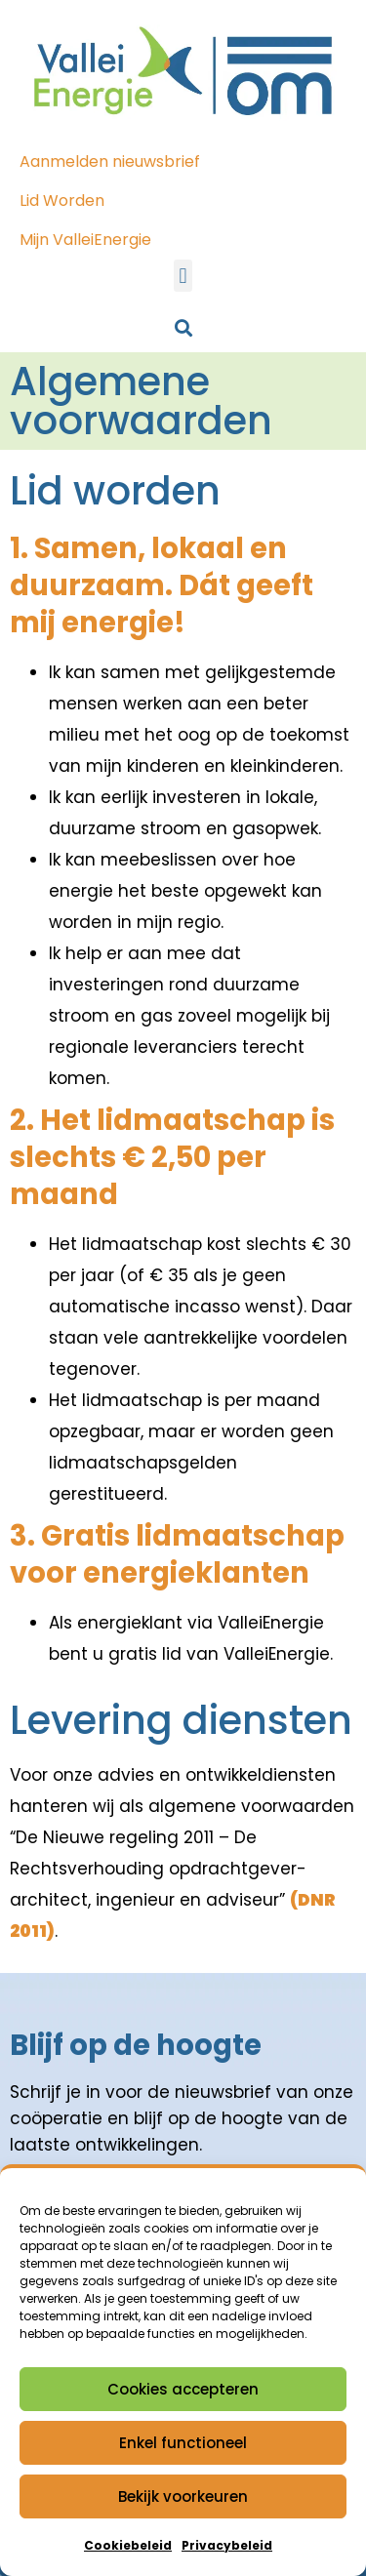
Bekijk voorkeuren (183, 2496)
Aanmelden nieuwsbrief (110, 161)
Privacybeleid (227, 2545)
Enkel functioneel (183, 2443)
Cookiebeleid (128, 2545)
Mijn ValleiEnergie (85, 239)
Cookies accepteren (183, 2389)
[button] (183, 276)
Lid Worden (62, 200)
